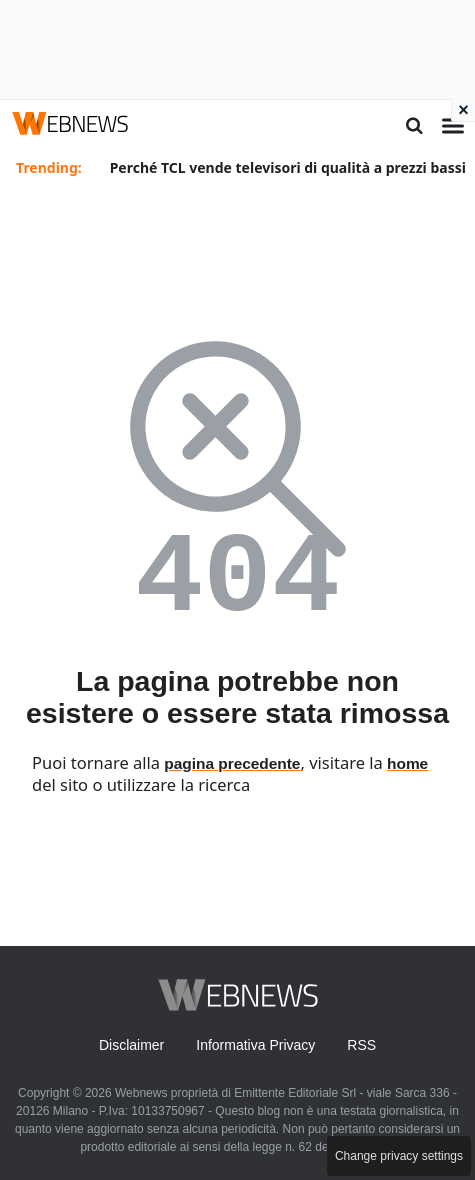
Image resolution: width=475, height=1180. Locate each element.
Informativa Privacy (255, 1045)
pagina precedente (232, 763)
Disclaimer (131, 1045)
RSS (361, 1045)
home (407, 763)
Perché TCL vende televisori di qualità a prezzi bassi (288, 167)
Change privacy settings (399, 1156)
